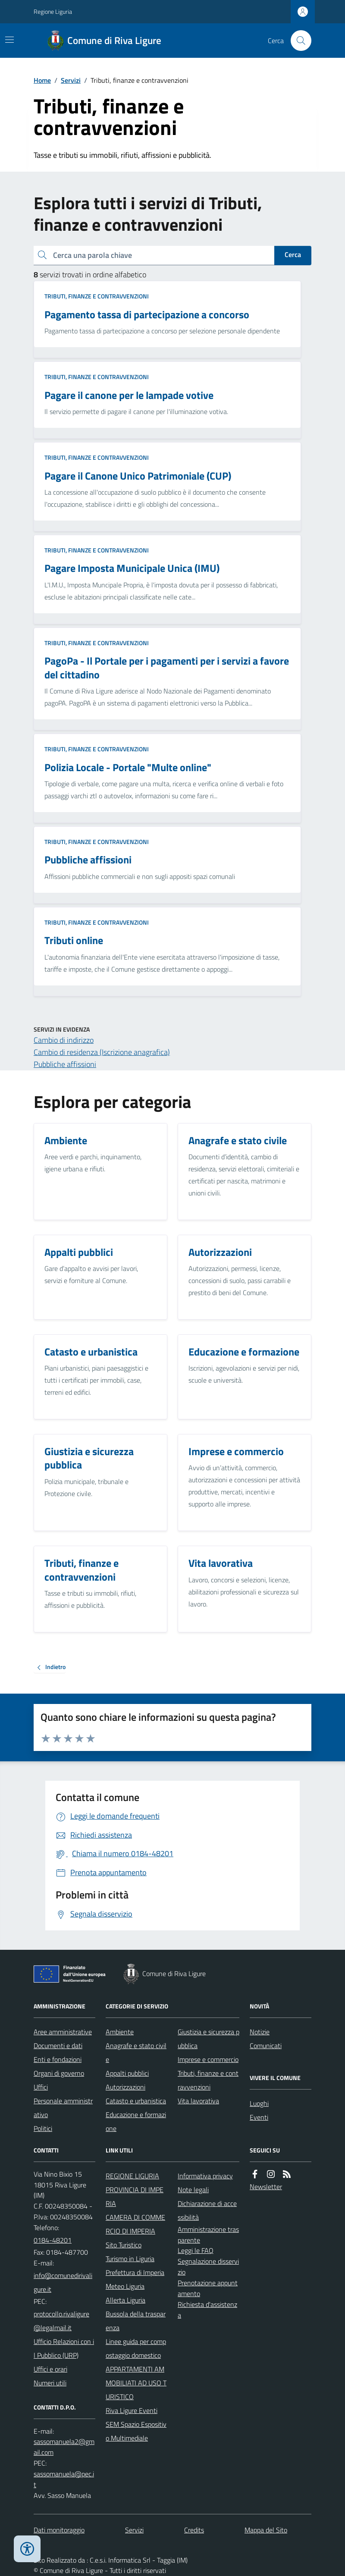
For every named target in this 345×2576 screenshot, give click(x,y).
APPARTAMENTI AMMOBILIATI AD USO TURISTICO (136, 2383)
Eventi (259, 2117)
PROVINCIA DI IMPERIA (134, 2196)
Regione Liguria (53, 11)
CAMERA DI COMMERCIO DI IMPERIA (135, 2224)
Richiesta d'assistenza (207, 2309)
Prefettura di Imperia (135, 2272)
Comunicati (266, 2045)
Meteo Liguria (125, 2286)
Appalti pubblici (127, 2073)
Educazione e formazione (136, 2121)
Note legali (193, 2189)
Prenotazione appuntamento (208, 2288)
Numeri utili (50, 2383)
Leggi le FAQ (195, 2250)
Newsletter (266, 2186)
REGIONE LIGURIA (132, 2176)
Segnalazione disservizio (208, 2266)
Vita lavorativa (198, 2101)
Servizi (71, 80)
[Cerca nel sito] (297, 40)
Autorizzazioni (125, 2087)
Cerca (293, 254)
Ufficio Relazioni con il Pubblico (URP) (64, 2348)
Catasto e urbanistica (136, 2101)
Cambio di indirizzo (64, 1040)
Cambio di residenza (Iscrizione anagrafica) (102, 1052)
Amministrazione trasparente (208, 2234)
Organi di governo (59, 2073)
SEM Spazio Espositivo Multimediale (136, 2431)
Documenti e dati (58, 2045)
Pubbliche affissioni (65, 1064)
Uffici (41, 2087)
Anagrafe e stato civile (136, 2052)
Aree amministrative (63, 2032)
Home (42, 80)
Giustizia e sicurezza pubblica (208, 2039)
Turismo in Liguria (130, 2258)
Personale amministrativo (63, 2108)
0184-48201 (53, 2240)
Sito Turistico (123, 2245)
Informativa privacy (205, 2176)
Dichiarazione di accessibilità (207, 2210)
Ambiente (120, 2032)
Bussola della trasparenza (136, 2321)
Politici (43, 2128)
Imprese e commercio (208, 2059)
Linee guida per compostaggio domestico (136, 2348)
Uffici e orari (50, 2369)
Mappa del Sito (266, 2530)
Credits (194, 2530)
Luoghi (259, 2103)
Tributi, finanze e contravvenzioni (96, 296)
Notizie (260, 2032)
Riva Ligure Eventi (131, 2410)
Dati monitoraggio (59, 2530)
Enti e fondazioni (58, 2059)
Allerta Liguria (125, 2300)
